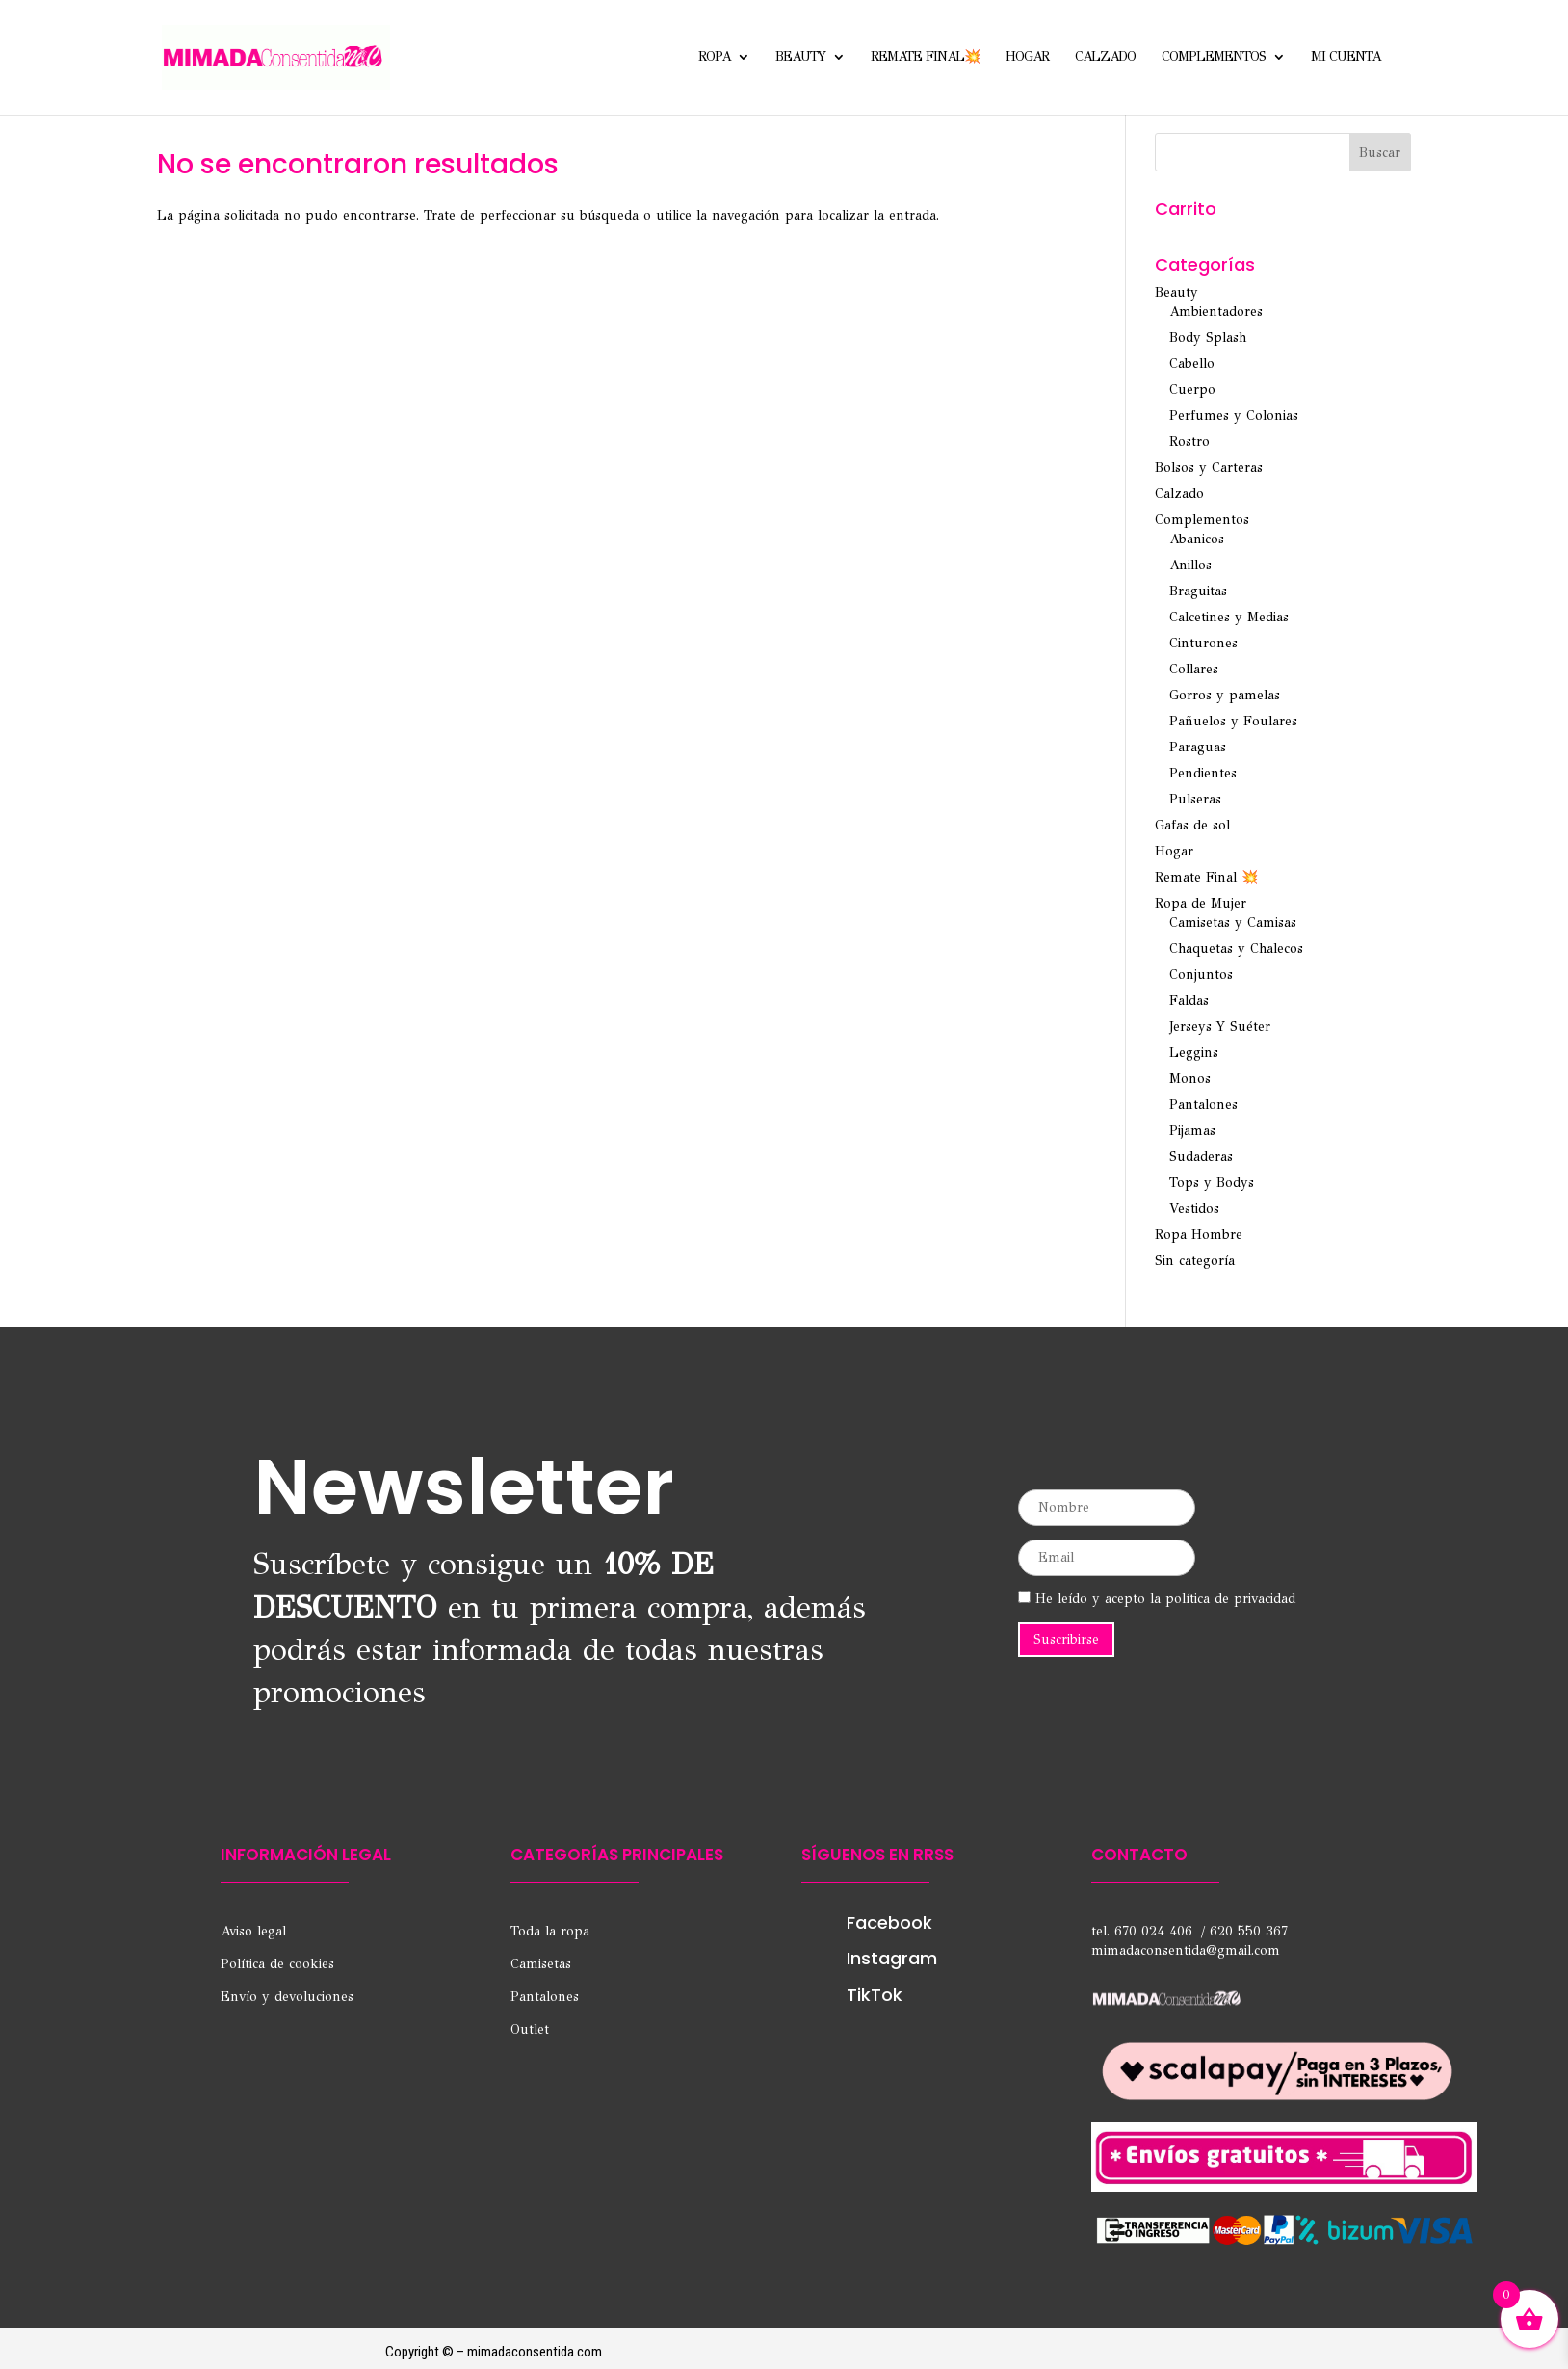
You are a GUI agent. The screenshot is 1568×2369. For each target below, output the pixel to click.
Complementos (1214, 58)
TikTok (874, 1995)
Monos (1190, 1078)
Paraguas (1197, 747)
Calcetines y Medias (1229, 617)
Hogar (1027, 58)
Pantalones (1203, 1104)
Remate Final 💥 (1206, 877)
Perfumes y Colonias (1233, 416)
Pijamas (1192, 1130)
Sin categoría (1195, 1260)
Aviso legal (253, 1931)
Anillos (1190, 565)
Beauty (800, 58)
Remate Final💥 (925, 58)
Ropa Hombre (1198, 1234)
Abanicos (1196, 539)
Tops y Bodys (1211, 1182)
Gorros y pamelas (1224, 695)
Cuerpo (1192, 390)
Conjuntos (1201, 974)
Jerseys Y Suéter (1219, 1026)
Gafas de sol (1192, 825)
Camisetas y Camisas (1232, 922)
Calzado (1105, 58)
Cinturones (1203, 643)
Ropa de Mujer (1200, 903)
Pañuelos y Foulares (1233, 721)
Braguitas (1198, 591)
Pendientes (1203, 773)
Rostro (1189, 442)
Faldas (1189, 1000)
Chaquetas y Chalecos (1236, 948)
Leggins (1193, 1052)
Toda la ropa (549, 1931)
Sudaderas (1201, 1156)
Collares (1193, 669)
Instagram (892, 1958)
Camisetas (540, 1964)
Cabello (1192, 363)
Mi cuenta (1345, 58)
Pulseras (1195, 799)
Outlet (529, 2029)
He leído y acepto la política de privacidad (1156, 1599)
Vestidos (1194, 1208)
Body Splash (1207, 337)
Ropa (714, 58)
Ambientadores (1216, 311)
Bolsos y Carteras (1209, 468)
